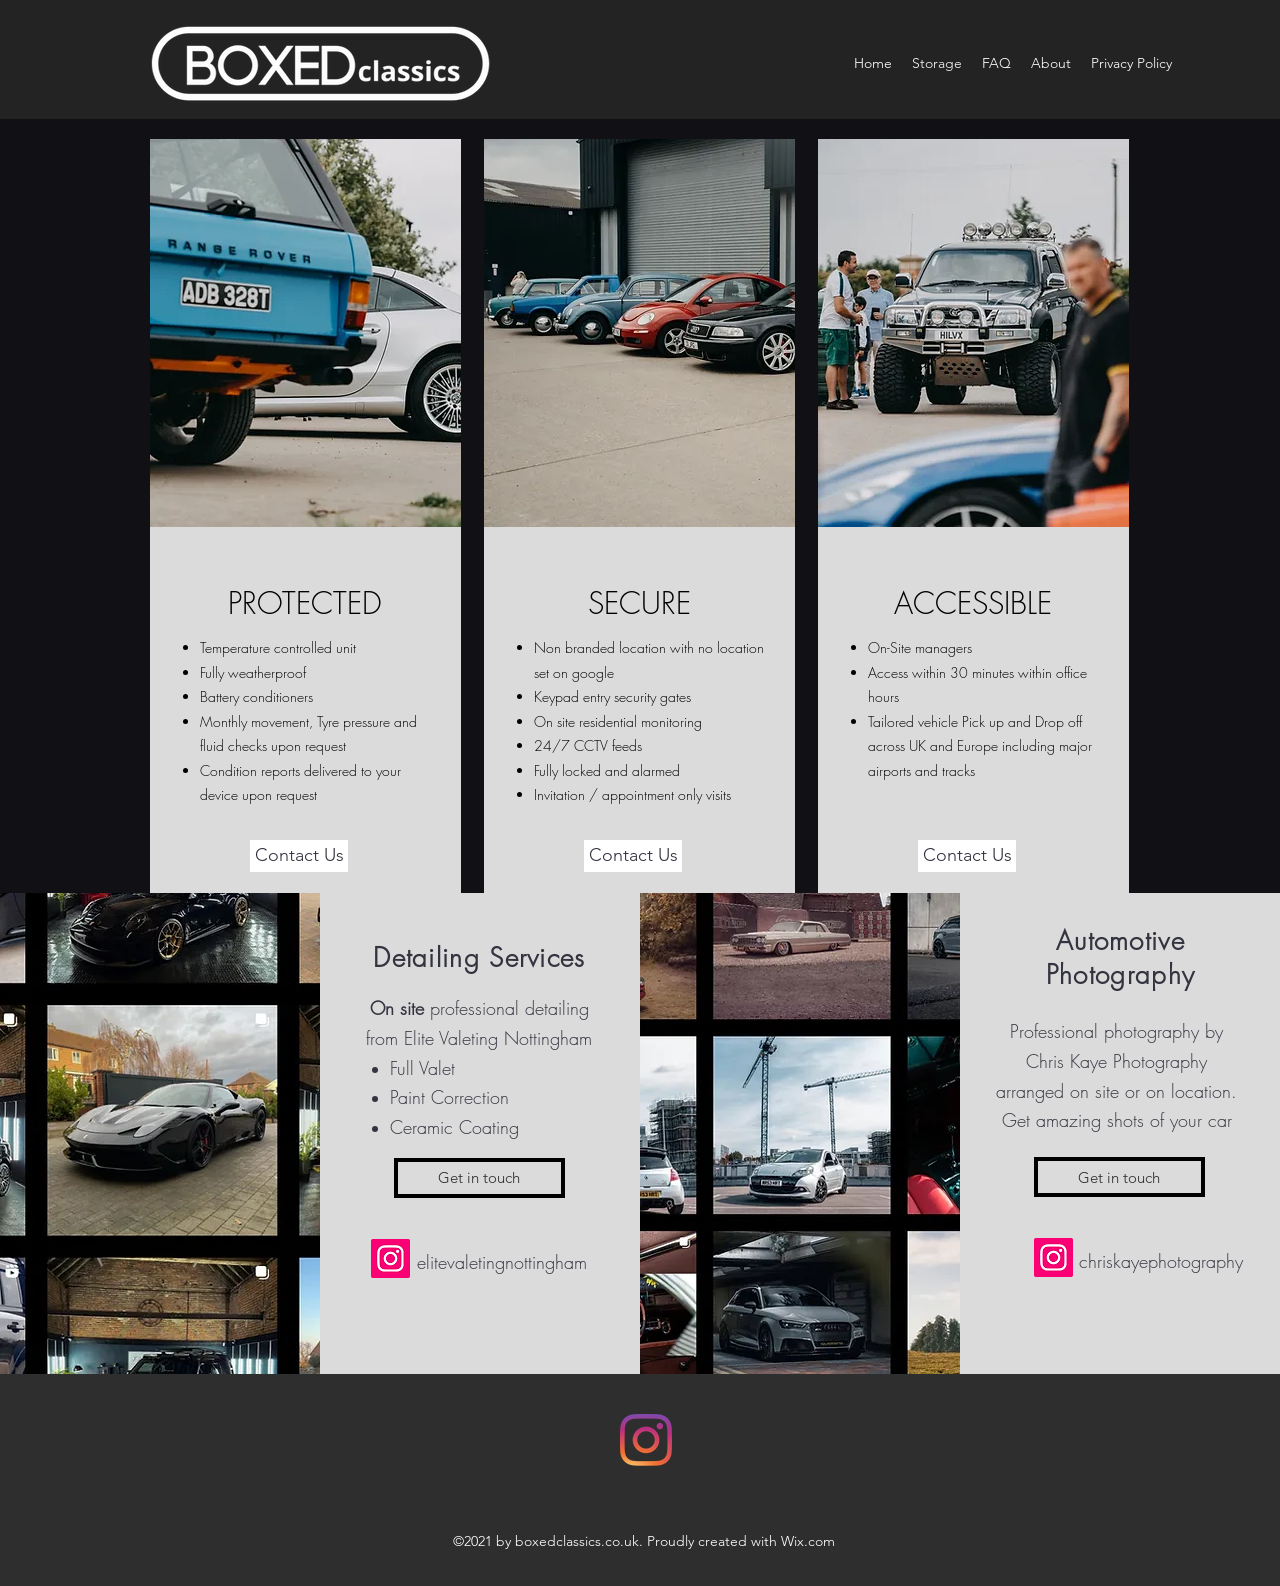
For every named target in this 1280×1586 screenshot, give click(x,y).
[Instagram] (390, 1258)
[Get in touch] (479, 1178)
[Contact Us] (299, 856)
